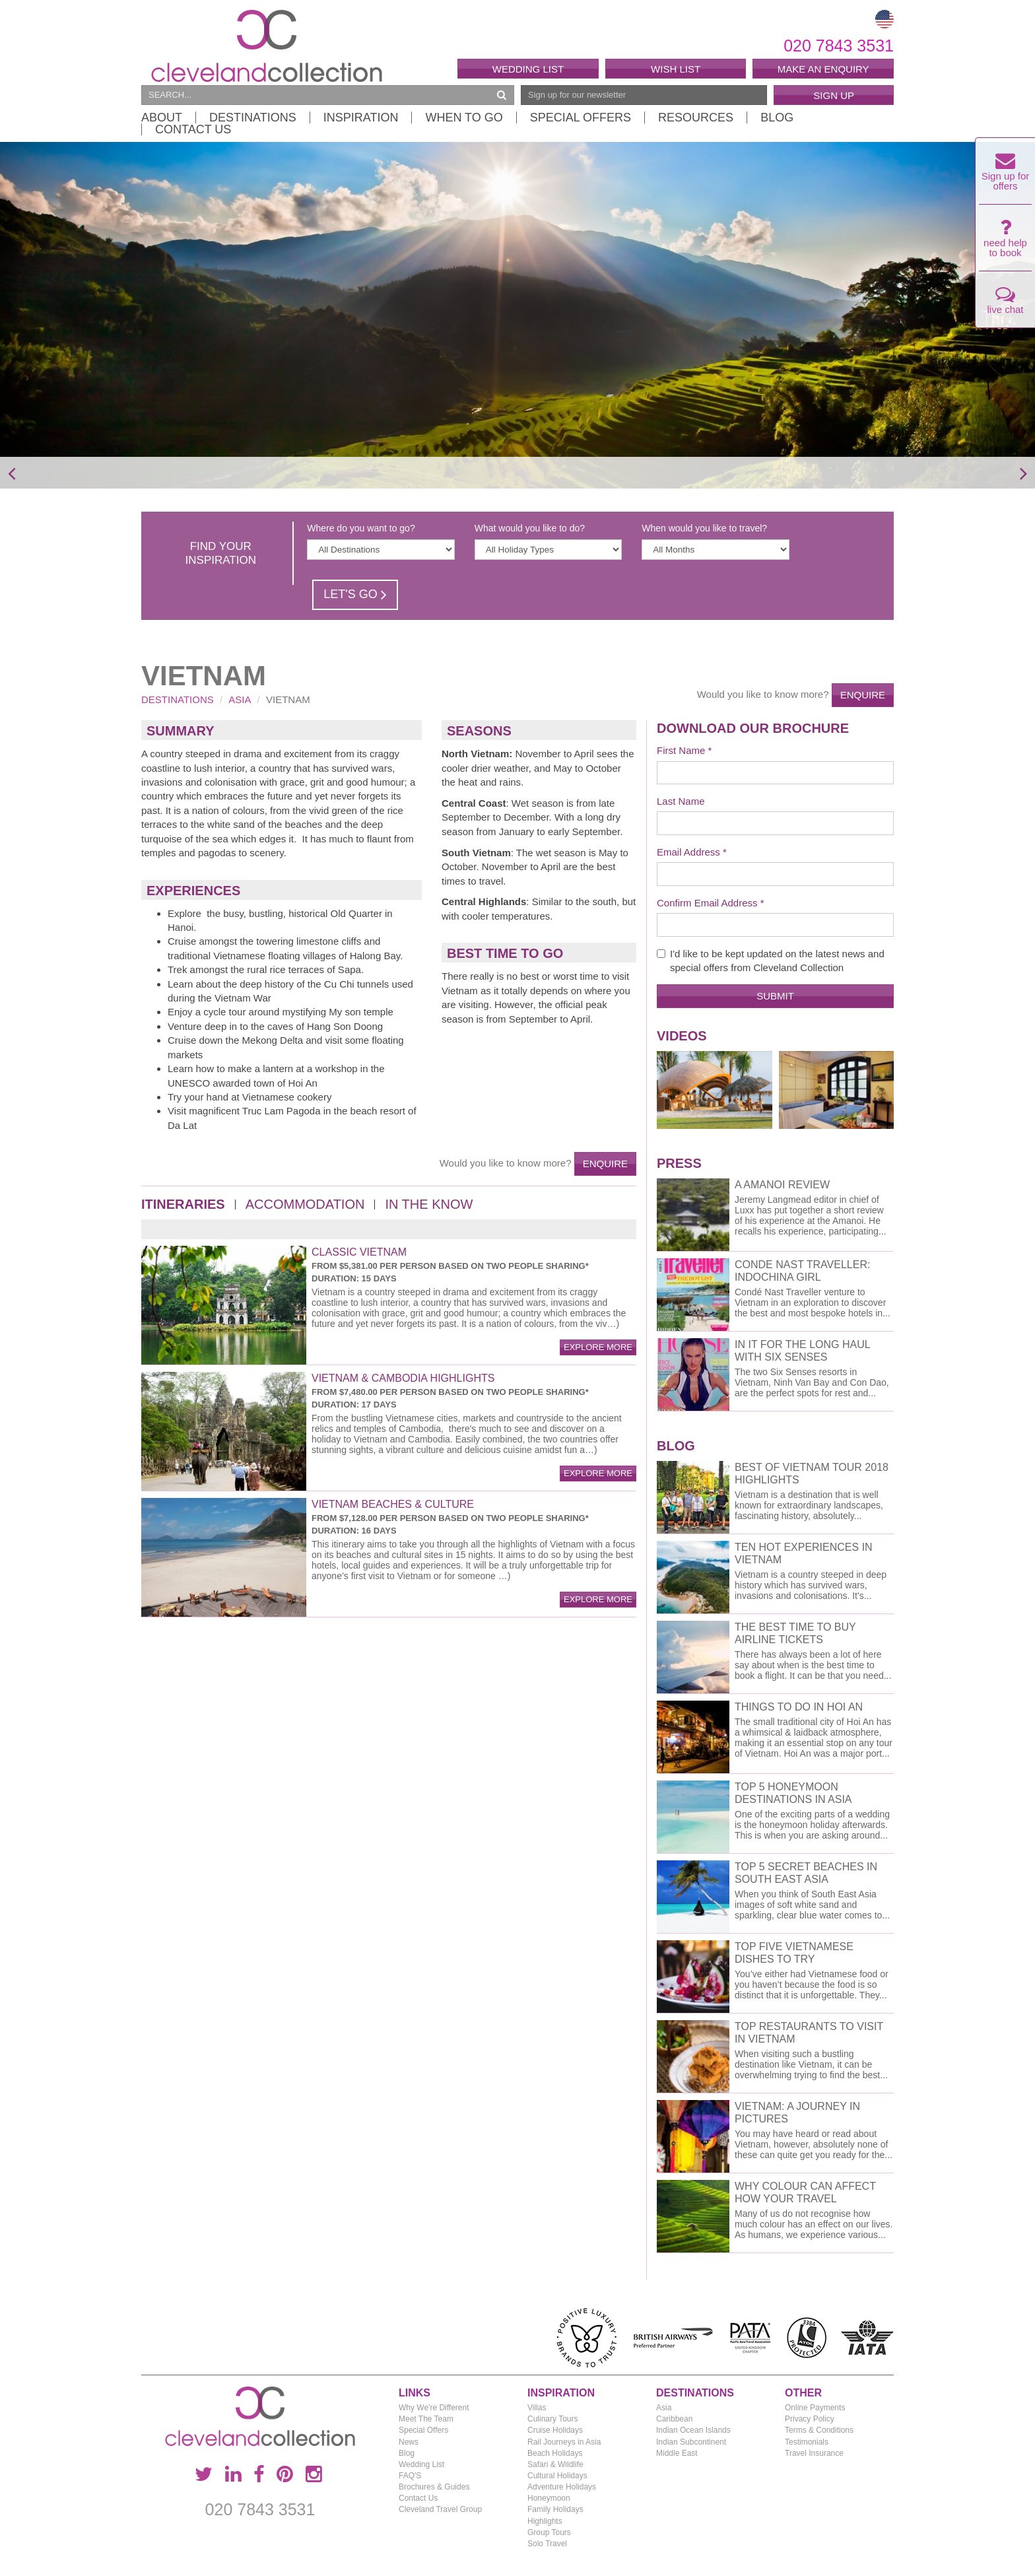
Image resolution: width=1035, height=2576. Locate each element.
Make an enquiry (823, 69)
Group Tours (549, 2532)
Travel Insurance (814, 2453)
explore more (598, 1347)
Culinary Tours (552, 2418)
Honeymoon (548, 2498)
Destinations (252, 117)
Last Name (681, 801)
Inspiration (361, 117)
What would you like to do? (530, 528)
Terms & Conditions (819, 2430)
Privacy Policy (809, 2418)
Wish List (675, 69)
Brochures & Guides (434, 2486)
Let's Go (354, 594)
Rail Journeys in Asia (564, 2442)
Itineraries (183, 1204)
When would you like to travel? (704, 528)
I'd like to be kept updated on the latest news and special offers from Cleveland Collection (771, 960)
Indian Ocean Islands (693, 2430)
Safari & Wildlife (555, 2464)
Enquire (862, 694)
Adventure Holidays (561, 2486)
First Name (681, 750)
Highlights (544, 2521)
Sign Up (833, 95)
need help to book (1005, 241)
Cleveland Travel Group (440, 2509)
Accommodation (305, 1204)
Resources (695, 117)
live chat (1005, 303)
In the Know (429, 1204)
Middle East (677, 2453)
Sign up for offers (1006, 174)
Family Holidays (555, 2509)
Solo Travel (547, 2543)
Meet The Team (426, 2418)
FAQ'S (410, 2475)
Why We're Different (434, 2407)
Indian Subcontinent (691, 2442)
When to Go (463, 117)
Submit (775, 995)
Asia (239, 699)
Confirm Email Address (707, 902)
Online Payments (815, 2407)
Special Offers (580, 117)
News (408, 2442)
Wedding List (528, 69)
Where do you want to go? (361, 528)
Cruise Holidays (555, 2430)
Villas (536, 2407)
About (161, 117)
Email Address (688, 852)
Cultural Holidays (557, 2475)
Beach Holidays (554, 2453)
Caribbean (674, 2418)
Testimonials (806, 2442)
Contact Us (193, 129)
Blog (776, 117)
